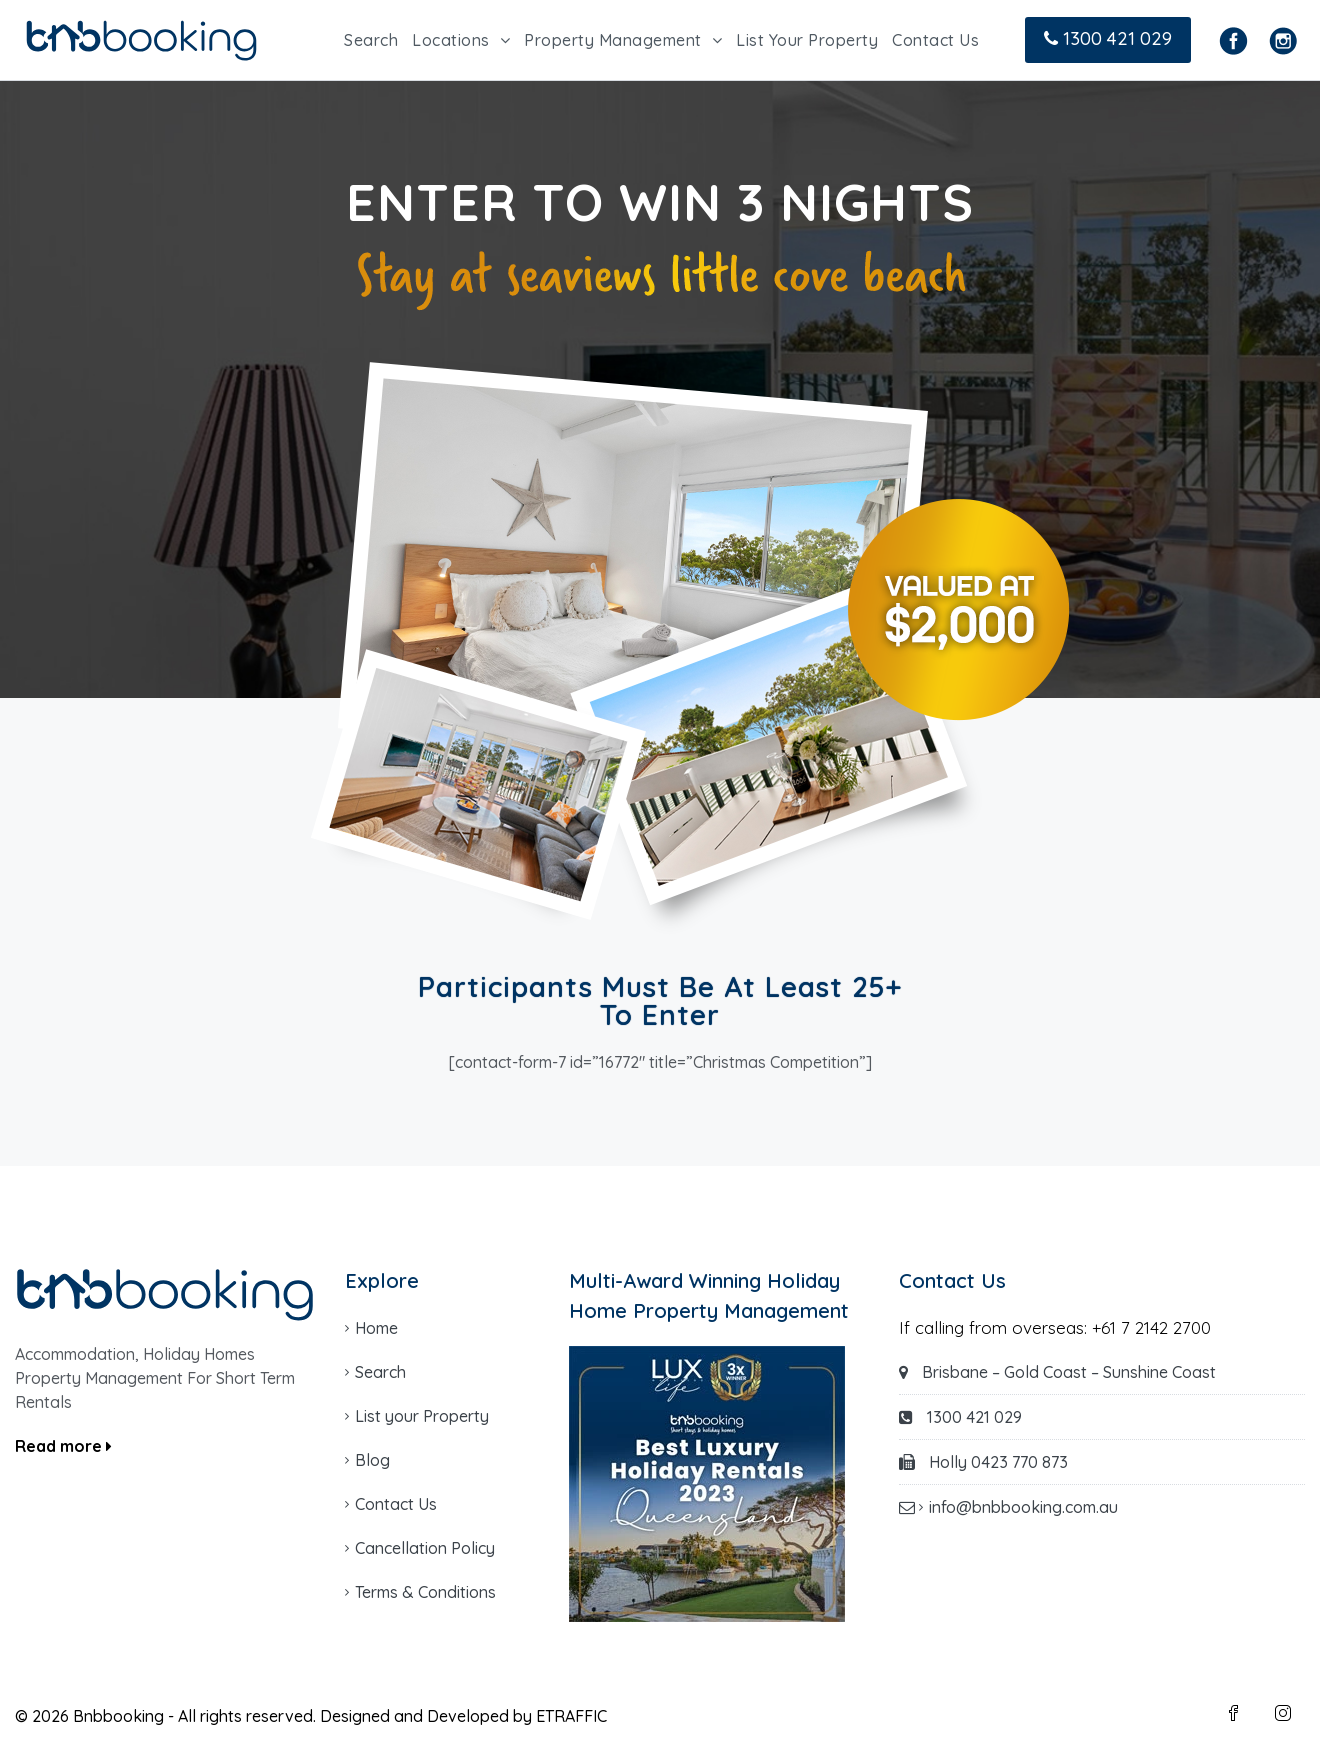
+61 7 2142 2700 (1151, 1327)
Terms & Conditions (425, 1592)
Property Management (613, 40)
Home (376, 1328)
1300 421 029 (1108, 38)
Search (371, 40)
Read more (63, 1446)
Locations (451, 40)
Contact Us (935, 40)
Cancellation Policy (425, 1548)
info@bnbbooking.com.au (1023, 1507)
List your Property (422, 1416)
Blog (372, 1460)
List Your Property (807, 40)
